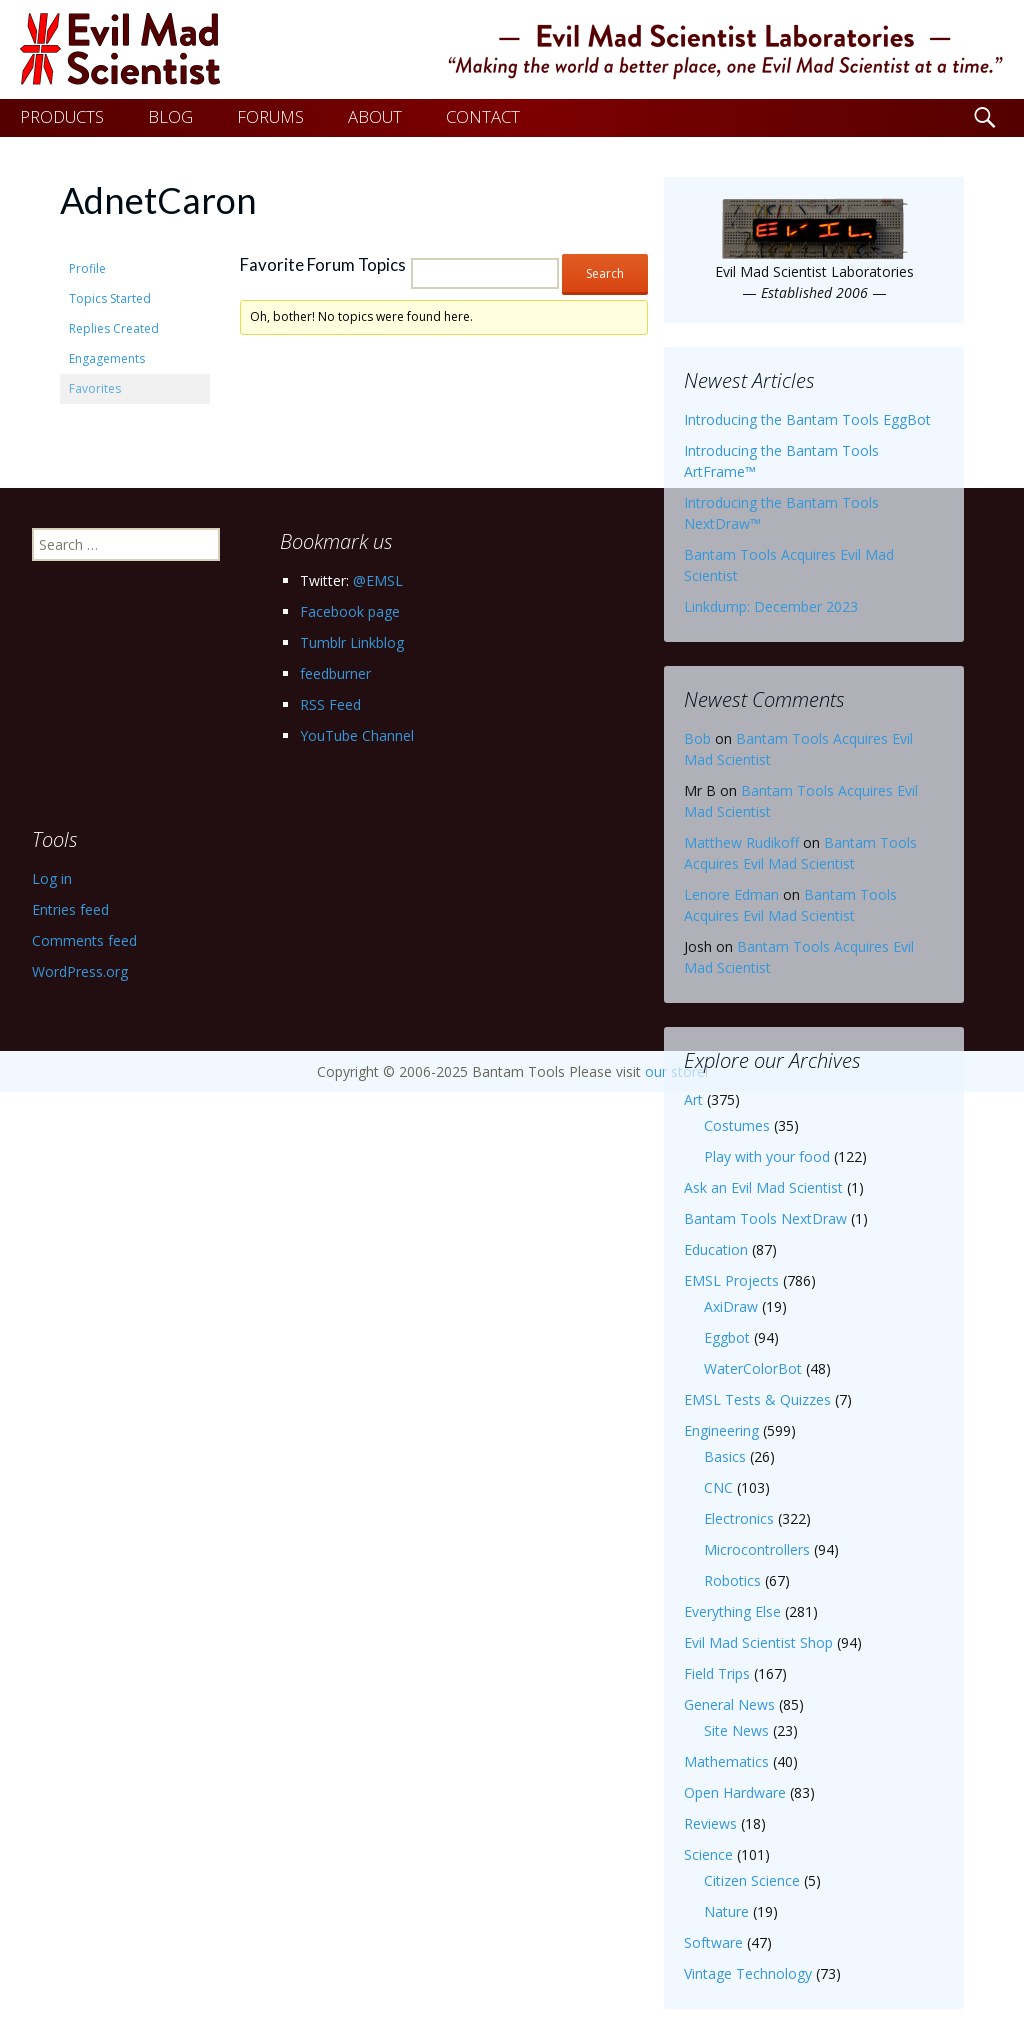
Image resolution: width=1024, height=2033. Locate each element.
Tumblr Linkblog (352, 642)
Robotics (732, 1580)
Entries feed (70, 909)
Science (708, 1854)
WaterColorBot (753, 1368)
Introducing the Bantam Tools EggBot (807, 419)
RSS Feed (330, 704)
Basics (725, 1456)
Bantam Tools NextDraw (765, 1218)
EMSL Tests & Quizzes (757, 1399)
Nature (726, 1911)
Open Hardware (735, 1792)
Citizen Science (752, 1880)
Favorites (95, 388)
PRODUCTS (62, 116)
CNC (718, 1487)
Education (716, 1249)
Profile (87, 268)
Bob (697, 738)
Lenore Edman (731, 894)
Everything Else (732, 1611)
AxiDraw (731, 1306)
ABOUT (375, 116)
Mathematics (726, 1761)
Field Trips (717, 1673)
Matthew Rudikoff (741, 842)
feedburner (335, 673)
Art (693, 1099)
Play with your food (767, 1156)
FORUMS (270, 116)
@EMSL (378, 580)
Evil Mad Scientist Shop (758, 1642)
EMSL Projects (731, 1280)
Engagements (107, 358)
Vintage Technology (748, 1973)
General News (729, 1704)
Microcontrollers (757, 1549)
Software (713, 1942)
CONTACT (483, 116)
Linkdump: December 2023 (771, 606)
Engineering (721, 1430)
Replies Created (114, 328)
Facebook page (350, 611)
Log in (52, 878)
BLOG (170, 116)
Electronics (739, 1518)
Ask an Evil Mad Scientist (763, 1187)
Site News (736, 1730)
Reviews (710, 1823)
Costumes (737, 1125)
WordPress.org (80, 971)
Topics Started (110, 298)
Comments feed (84, 940)
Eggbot (727, 1337)
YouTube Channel (357, 735)
